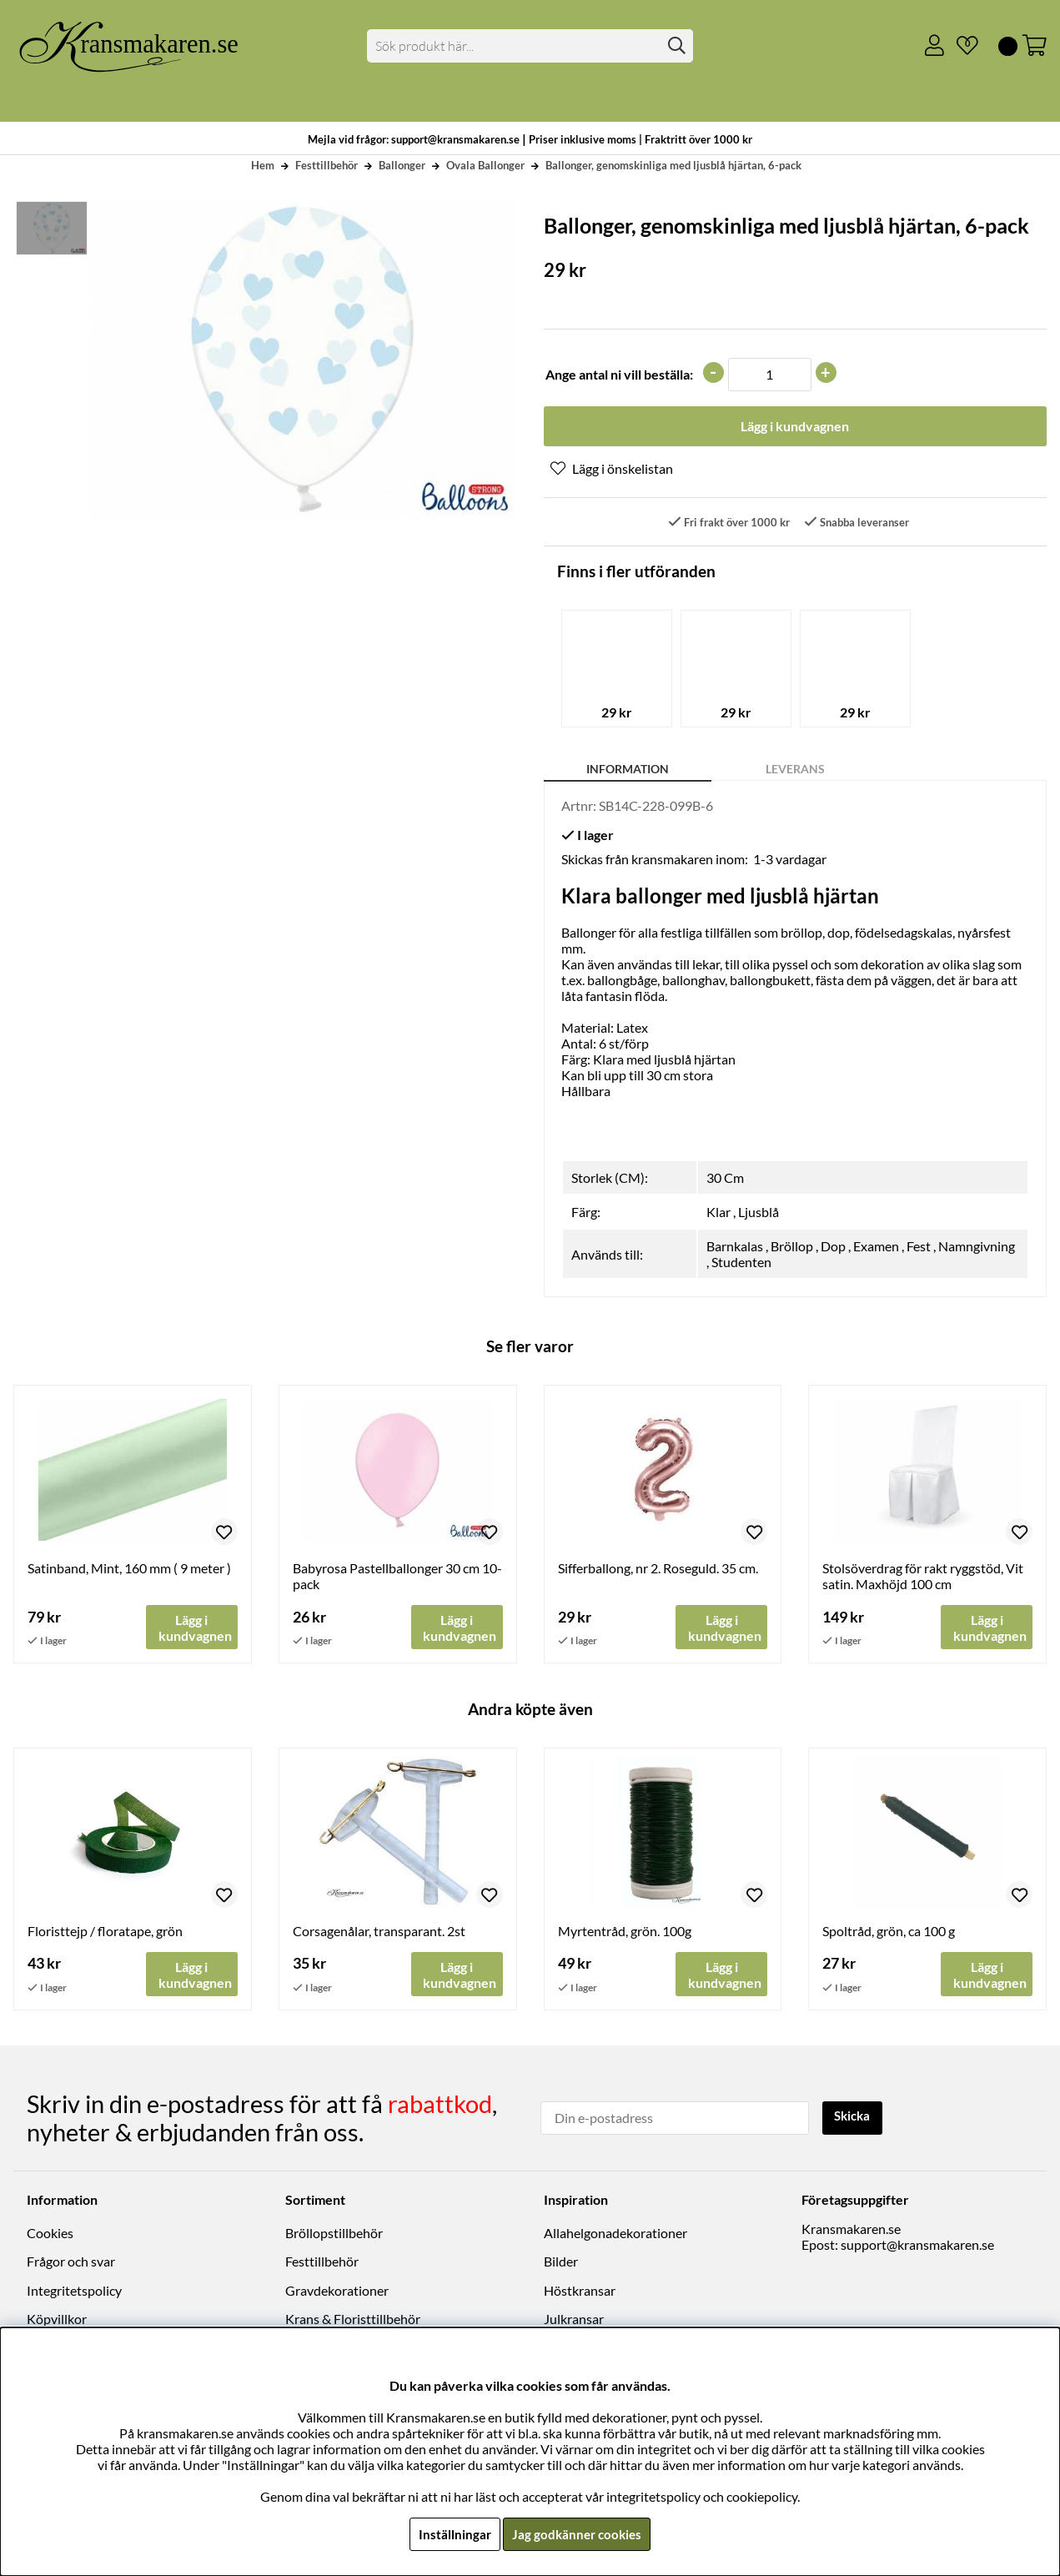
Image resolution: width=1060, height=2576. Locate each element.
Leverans (795, 771)
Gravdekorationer (337, 2292)
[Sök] (530, 46)
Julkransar (574, 2321)
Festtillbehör (326, 165)
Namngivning (976, 1248)
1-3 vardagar (789, 861)
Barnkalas (734, 1248)
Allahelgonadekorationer (615, 2235)
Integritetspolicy (74, 2292)
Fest (919, 1248)
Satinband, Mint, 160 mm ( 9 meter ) (129, 1570)
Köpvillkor (57, 2321)
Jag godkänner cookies (577, 2534)
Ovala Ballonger (485, 165)
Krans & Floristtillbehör (352, 2321)
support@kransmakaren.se (917, 2247)
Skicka (855, 2118)
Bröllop (792, 1248)
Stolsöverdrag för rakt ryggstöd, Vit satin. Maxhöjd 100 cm (922, 1578)
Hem (262, 165)
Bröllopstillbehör (334, 2235)
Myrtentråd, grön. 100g (624, 1934)
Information (627, 771)
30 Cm (725, 1180)
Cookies (50, 2235)
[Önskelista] (960, 46)
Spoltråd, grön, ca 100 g (888, 1934)
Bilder (561, 2264)
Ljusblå (758, 1214)
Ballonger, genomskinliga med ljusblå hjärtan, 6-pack (673, 165)
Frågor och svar (71, 2264)
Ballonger (402, 165)
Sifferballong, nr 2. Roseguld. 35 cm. (658, 1570)
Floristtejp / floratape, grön (105, 1934)
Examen (876, 1248)
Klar (718, 1214)
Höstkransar (579, 2292)
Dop (833, 1248)
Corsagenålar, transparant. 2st (379, 1934)
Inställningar (453, 2534)
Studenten (741, 1264)
